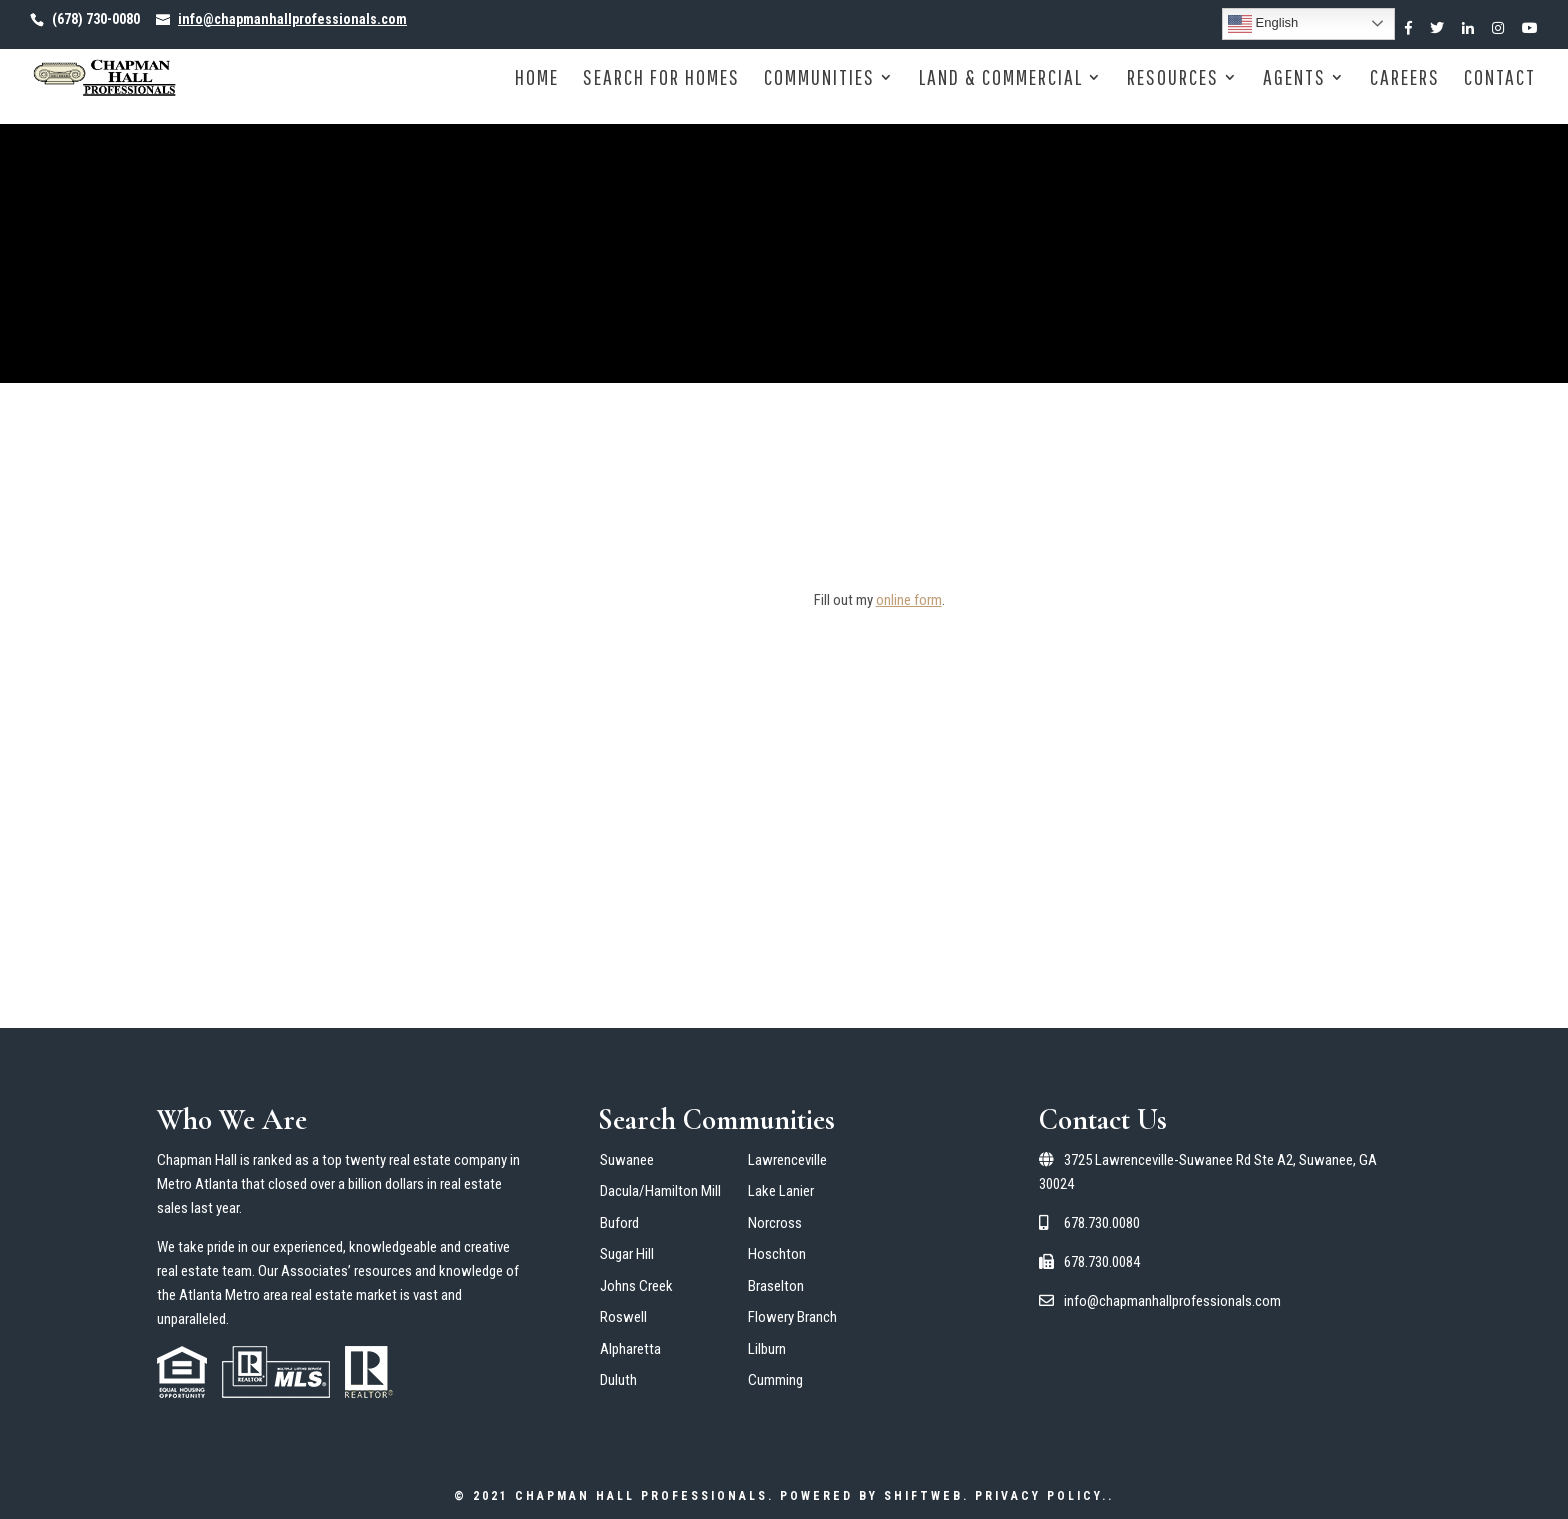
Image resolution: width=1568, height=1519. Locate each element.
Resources (1173, 79)
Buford (619, 1223)
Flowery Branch (792, 1317)
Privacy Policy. (1041, 1496)
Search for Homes (661, 79)
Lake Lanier (781, 1191)
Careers (1405, 79)
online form (909, 600)
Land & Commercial (1001, 79)
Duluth (618, 1380)
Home (537, 79)
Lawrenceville (787, 1160)
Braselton (776, 1286)
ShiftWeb (923, 1496)
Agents (1294, 79)
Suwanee (627, 1160)
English (1263, 24)
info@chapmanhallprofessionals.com (1160, 1301)
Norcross (775, 1223)
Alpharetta (630, 1349)
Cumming (775, 1380)
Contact (1500, 79)
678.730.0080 (1089, 1223)
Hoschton (777, 1254)
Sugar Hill (627, 1254)
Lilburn (767, 1349)
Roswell (623, 1317)
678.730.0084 (1089, 1262)
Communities (819, 79)
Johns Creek (636, 1286)
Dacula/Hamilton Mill (660, 1191)
